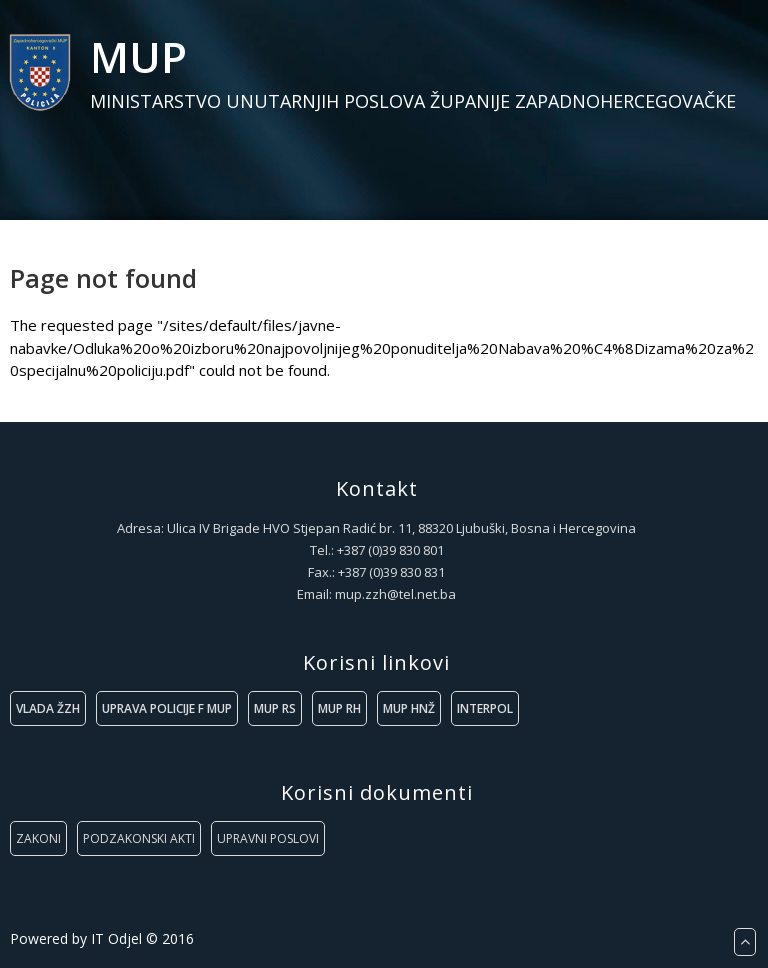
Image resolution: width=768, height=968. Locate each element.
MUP (138, 56)
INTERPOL (485, 708)
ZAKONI (38, 838)
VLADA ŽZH (48, 708)
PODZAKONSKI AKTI (139, 838)
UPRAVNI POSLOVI (268, 838)
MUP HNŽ (409, 708)
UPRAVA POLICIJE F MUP (167, 708)
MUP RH (339, 708)
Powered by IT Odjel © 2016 (102, 938)
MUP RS (275, 708)
